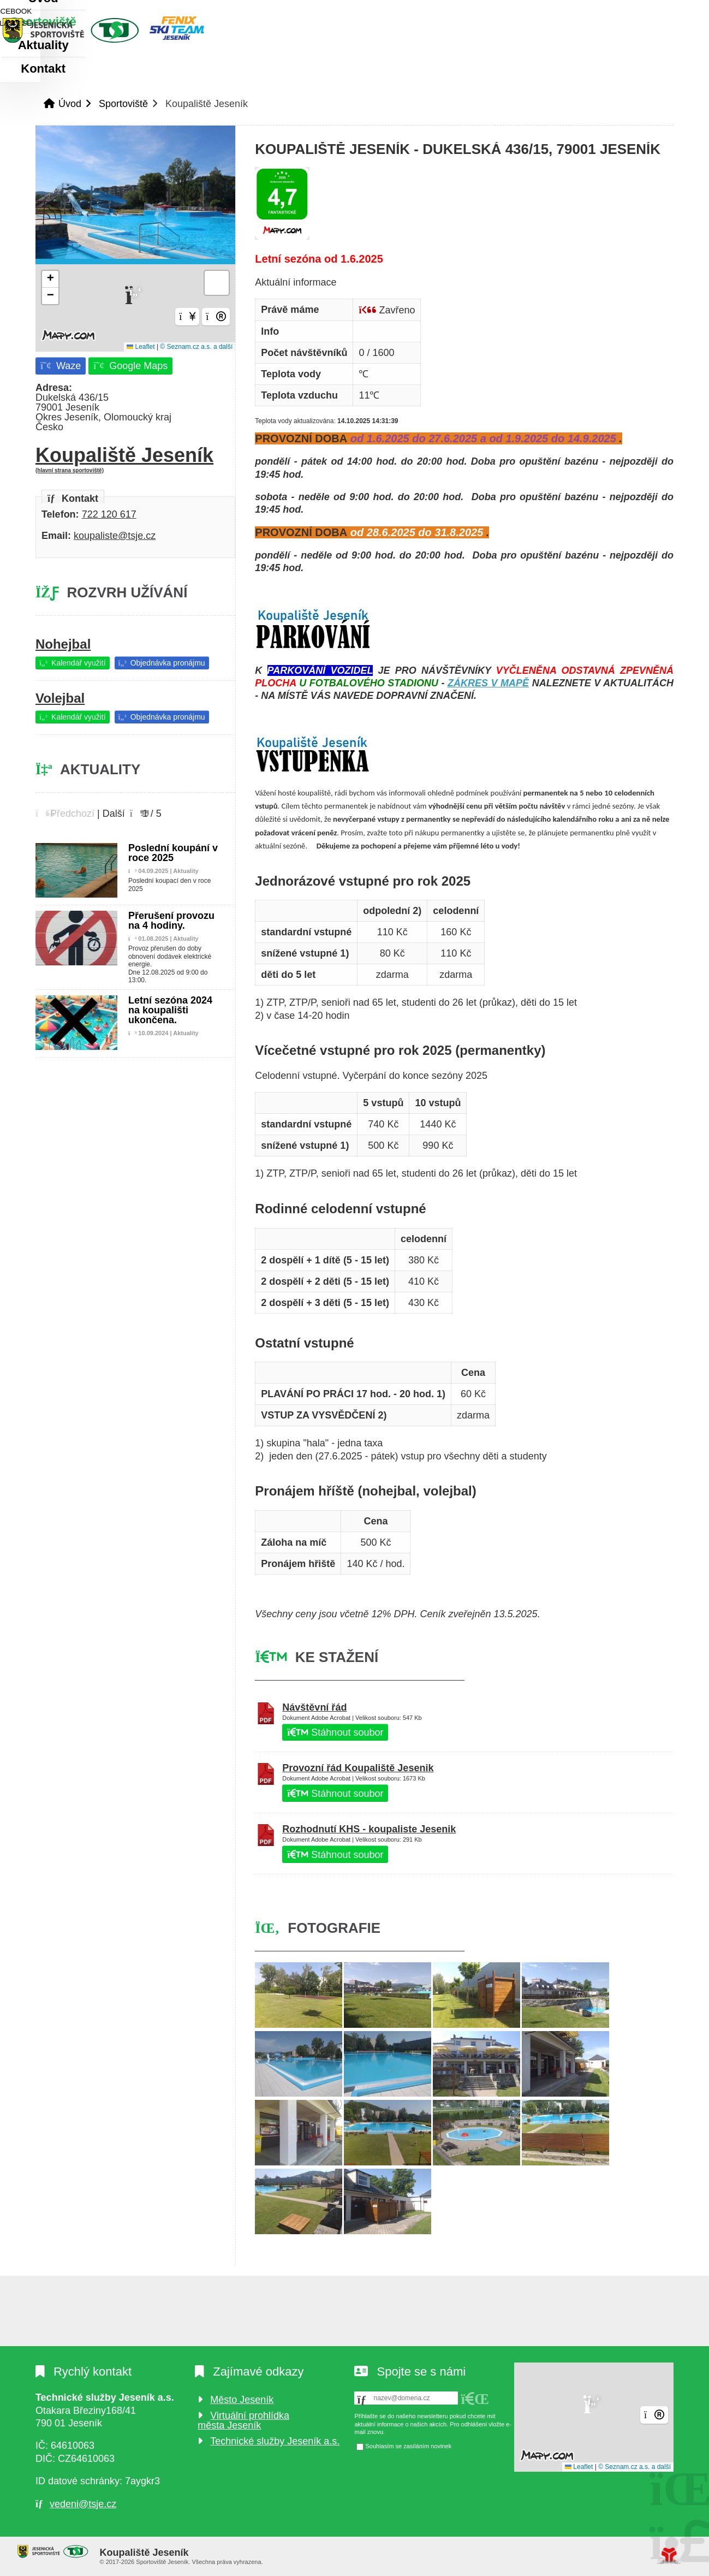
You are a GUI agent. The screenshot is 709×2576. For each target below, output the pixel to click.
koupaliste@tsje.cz (115, 535)
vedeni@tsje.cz (83, 2503)
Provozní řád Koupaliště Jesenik (357, 1767)
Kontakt (320, 68)
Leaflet (140, 347)
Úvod (103, 30)
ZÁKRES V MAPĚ (488, 683)
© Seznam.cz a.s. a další (196, 347)
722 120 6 (104, 514)
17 (131, 514)
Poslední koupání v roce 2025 (173, 852)
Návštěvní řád (314, 1707)
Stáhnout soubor (335, 1732)
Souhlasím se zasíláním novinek (408, 2446)
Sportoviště (148, 68)
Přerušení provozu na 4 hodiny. (171, 920)
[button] (634, 11)
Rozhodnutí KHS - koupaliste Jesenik (369, 1829)
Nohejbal (63, 644)
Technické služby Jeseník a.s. (274, 2441)
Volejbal (60, 698)
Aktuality (241, 68)
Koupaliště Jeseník (135, 458)
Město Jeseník (241, 2399)
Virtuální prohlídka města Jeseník (243, 2420)
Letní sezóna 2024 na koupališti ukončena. (170, 1010)
